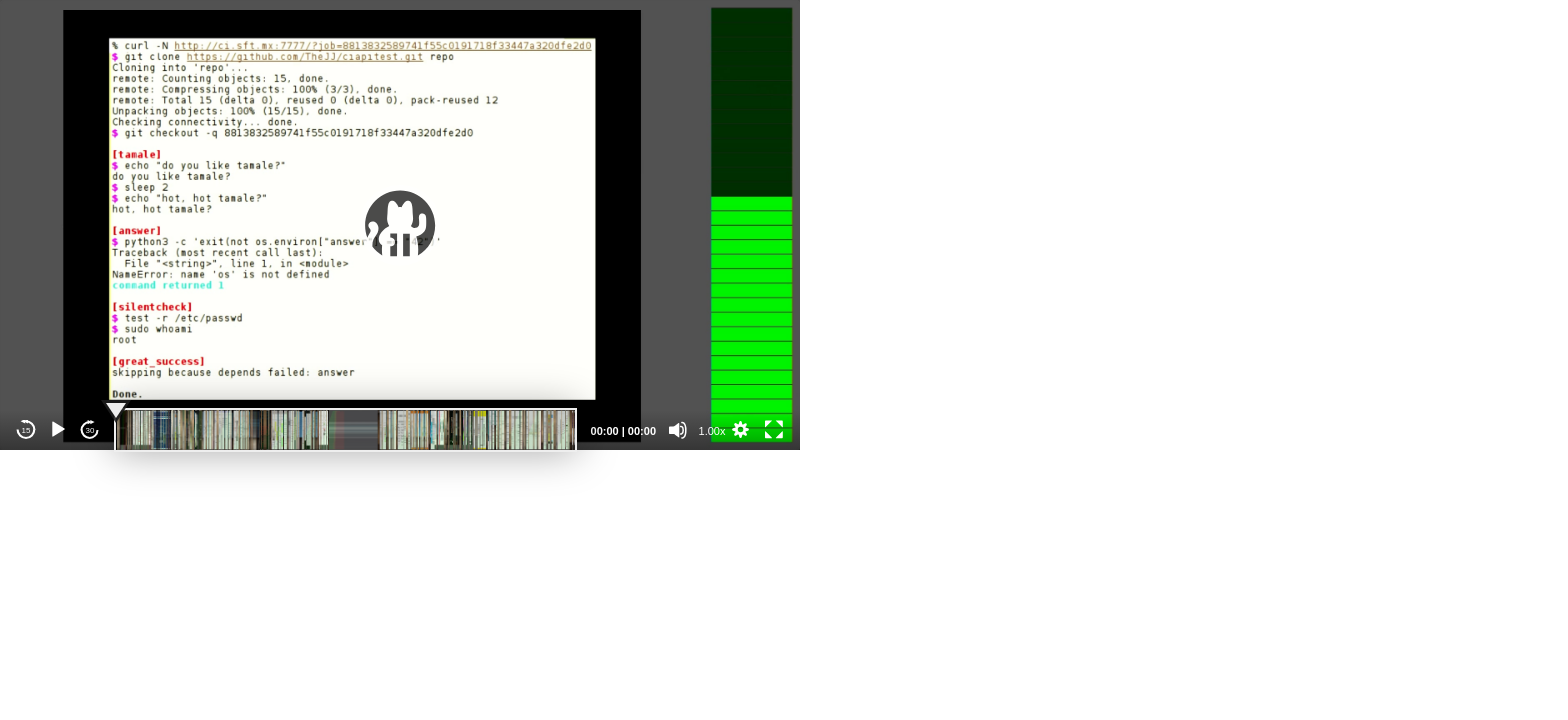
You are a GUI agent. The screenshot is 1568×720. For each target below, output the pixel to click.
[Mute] (678, 430)
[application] (400, 225)
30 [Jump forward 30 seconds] (90, 430)
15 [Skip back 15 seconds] (26, 430)
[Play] (58, 430)
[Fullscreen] (774, 430)
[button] (400, 225)
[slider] (345, 430)
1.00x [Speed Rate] (712, 431)
